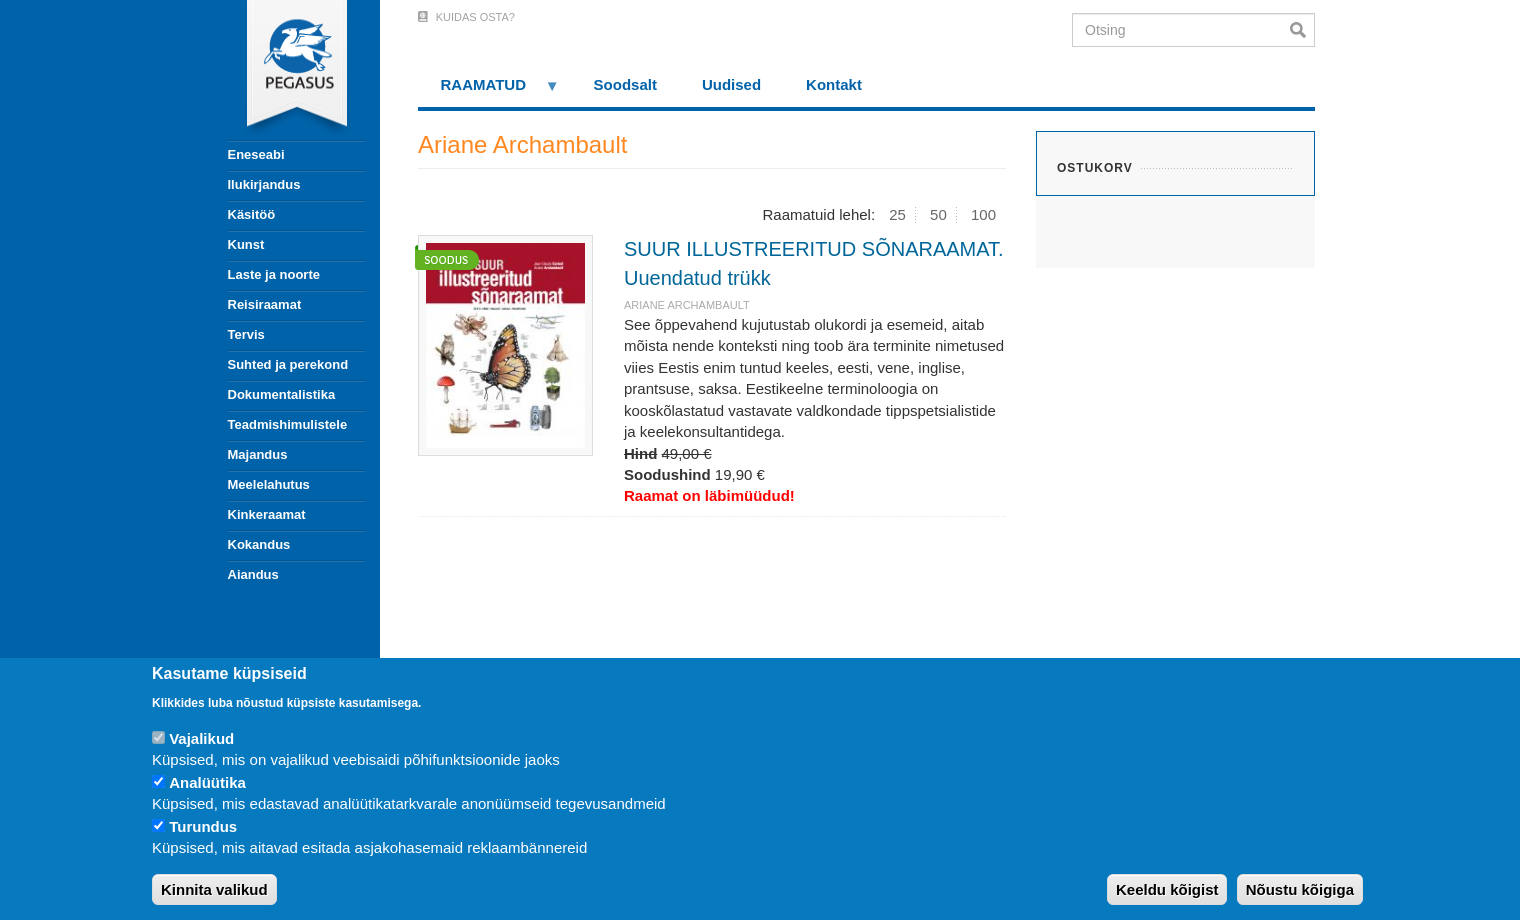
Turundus (203, 826)
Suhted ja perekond (288, 364)
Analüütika (207, 782)
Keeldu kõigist (1167, 889)
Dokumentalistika (282, 394)
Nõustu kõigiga (1300, 889)
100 (983, 214)
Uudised (731, 84)
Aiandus (253, 574)
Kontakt (834, 84)
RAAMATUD (489, 91)
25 (897, 214)
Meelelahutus (269, 484)
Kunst (246, 244)
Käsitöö (252, 214)
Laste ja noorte (274, 274)
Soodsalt (625, 84)
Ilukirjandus (264, 184)
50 (938, 214)
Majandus (258, 454)
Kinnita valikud (214, 889)
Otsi (1302, 30)
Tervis (246, 334)
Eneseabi (256, 154)
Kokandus (259, 544)
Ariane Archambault (687, 305)
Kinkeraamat (267, 514)
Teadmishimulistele (288, 424)
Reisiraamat (265, 304)
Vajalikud (201, 738)
